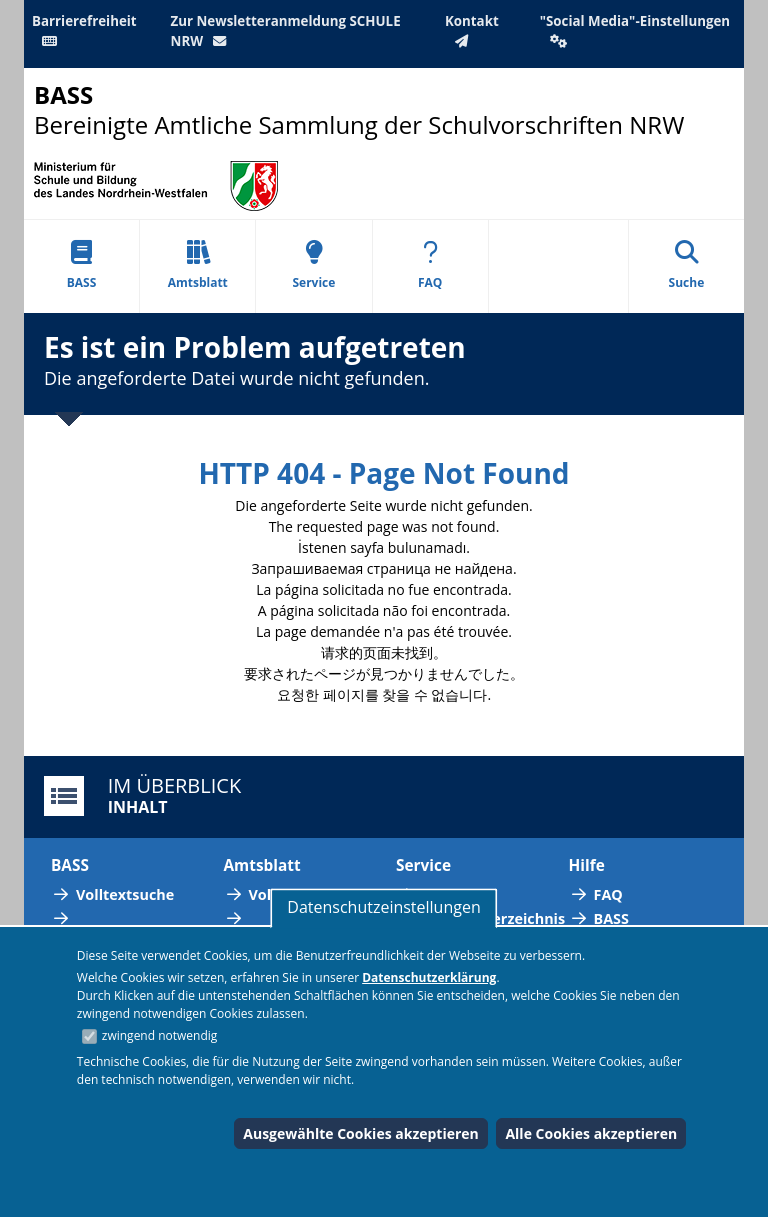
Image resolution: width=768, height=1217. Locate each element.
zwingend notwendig (160, 1035)
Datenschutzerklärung (429, 977)
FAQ (430, 265)
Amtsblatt (198, 265)
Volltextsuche (125, 894)
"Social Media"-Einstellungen (635, 30)
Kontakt (472, 30)
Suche (687, 265)
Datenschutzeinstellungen (383, 907)
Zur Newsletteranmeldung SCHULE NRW (286, 31)
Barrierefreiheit (84, 30)
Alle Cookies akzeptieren (591, 1133)
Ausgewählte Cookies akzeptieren (361, 1133)
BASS (82, 265)
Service (313, 265)
